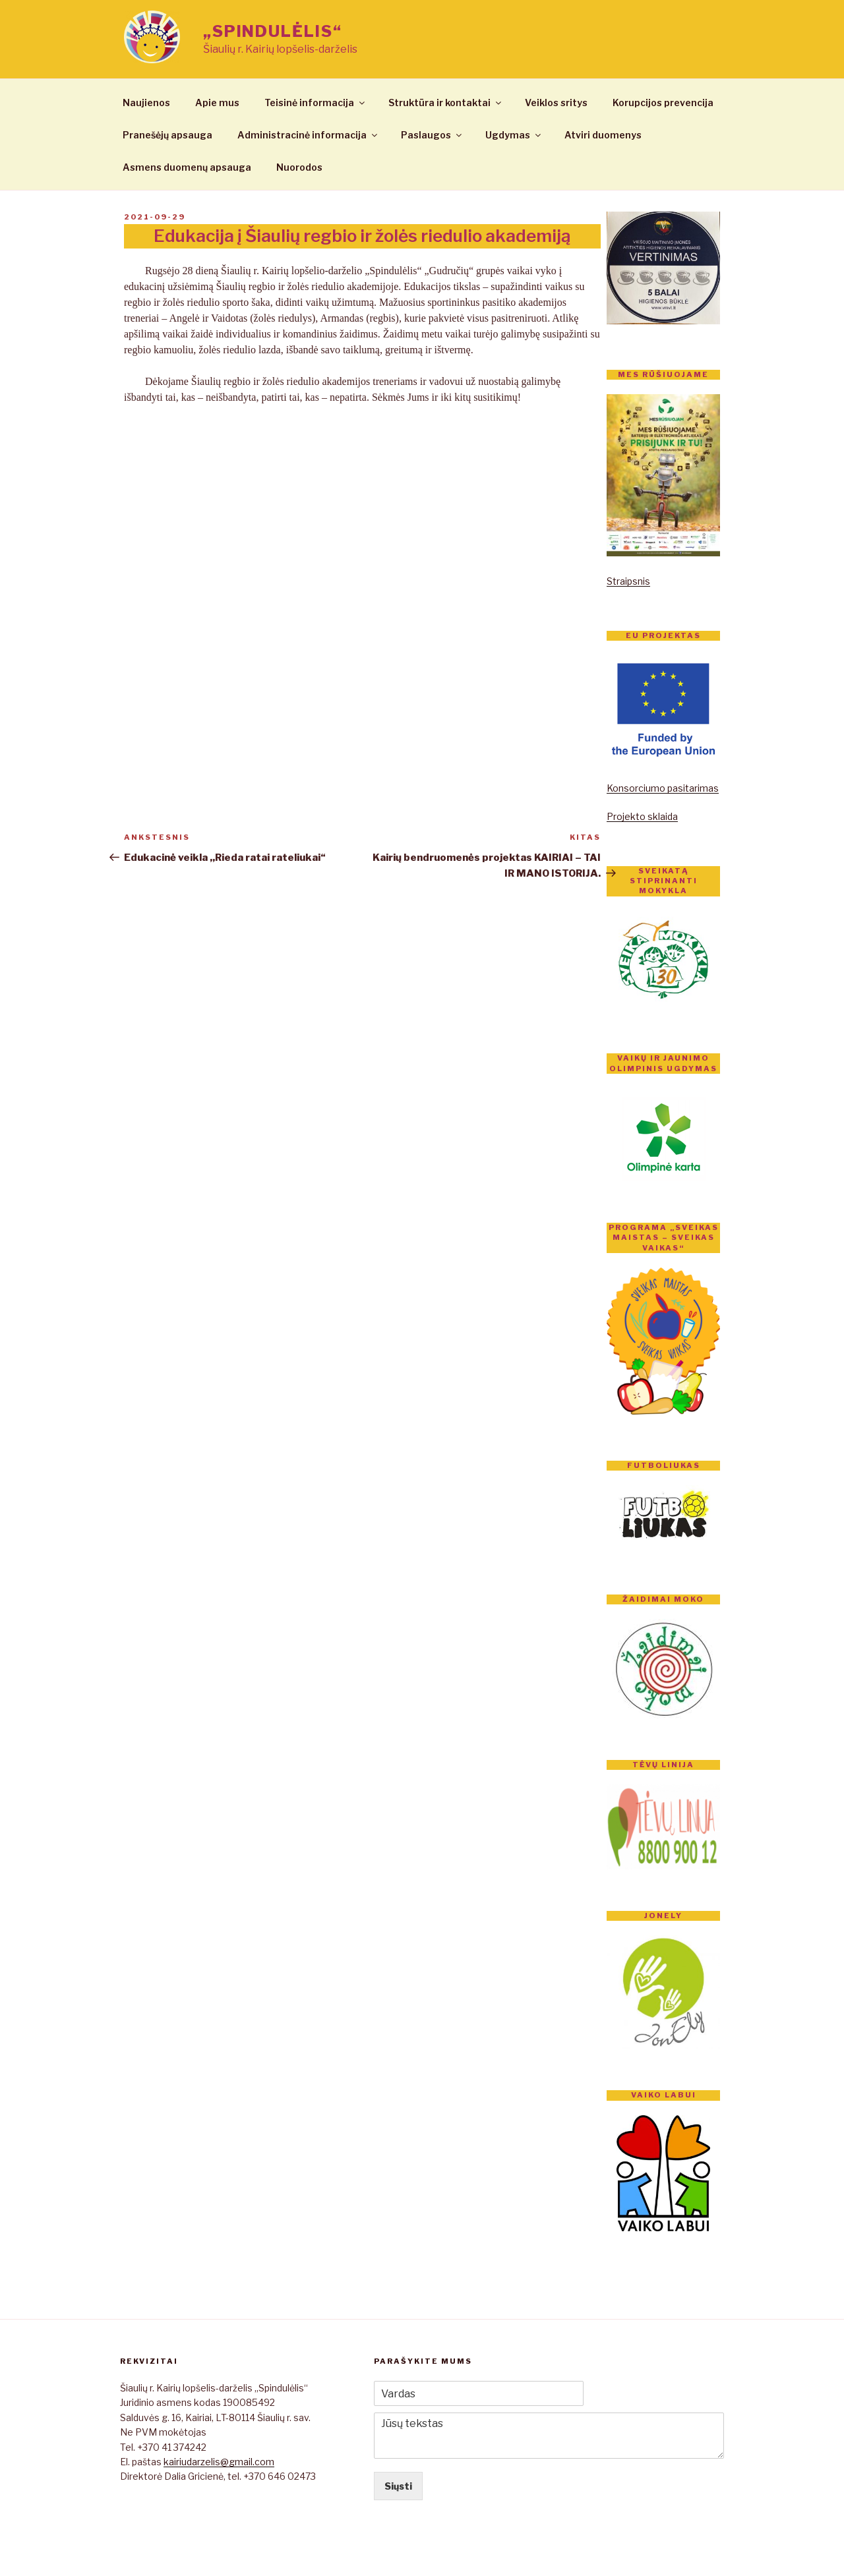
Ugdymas (514, 134)
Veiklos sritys (556, 102)
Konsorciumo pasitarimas (663, 788)
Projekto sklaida (642, 816)
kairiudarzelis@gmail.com (219, 2461)
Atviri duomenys (603, 134)
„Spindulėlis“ (272, 31)
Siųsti (398, 2486)
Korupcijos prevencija (663, 102)
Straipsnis (628, 581)
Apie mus (217, 102)
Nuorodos (299, 167)
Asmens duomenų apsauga (187, 167)
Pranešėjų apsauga (167, 134)
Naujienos (146, 102)
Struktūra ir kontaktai (445, 102)
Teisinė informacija (315, 102)
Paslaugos (432, 134)
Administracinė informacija (308, 134)
